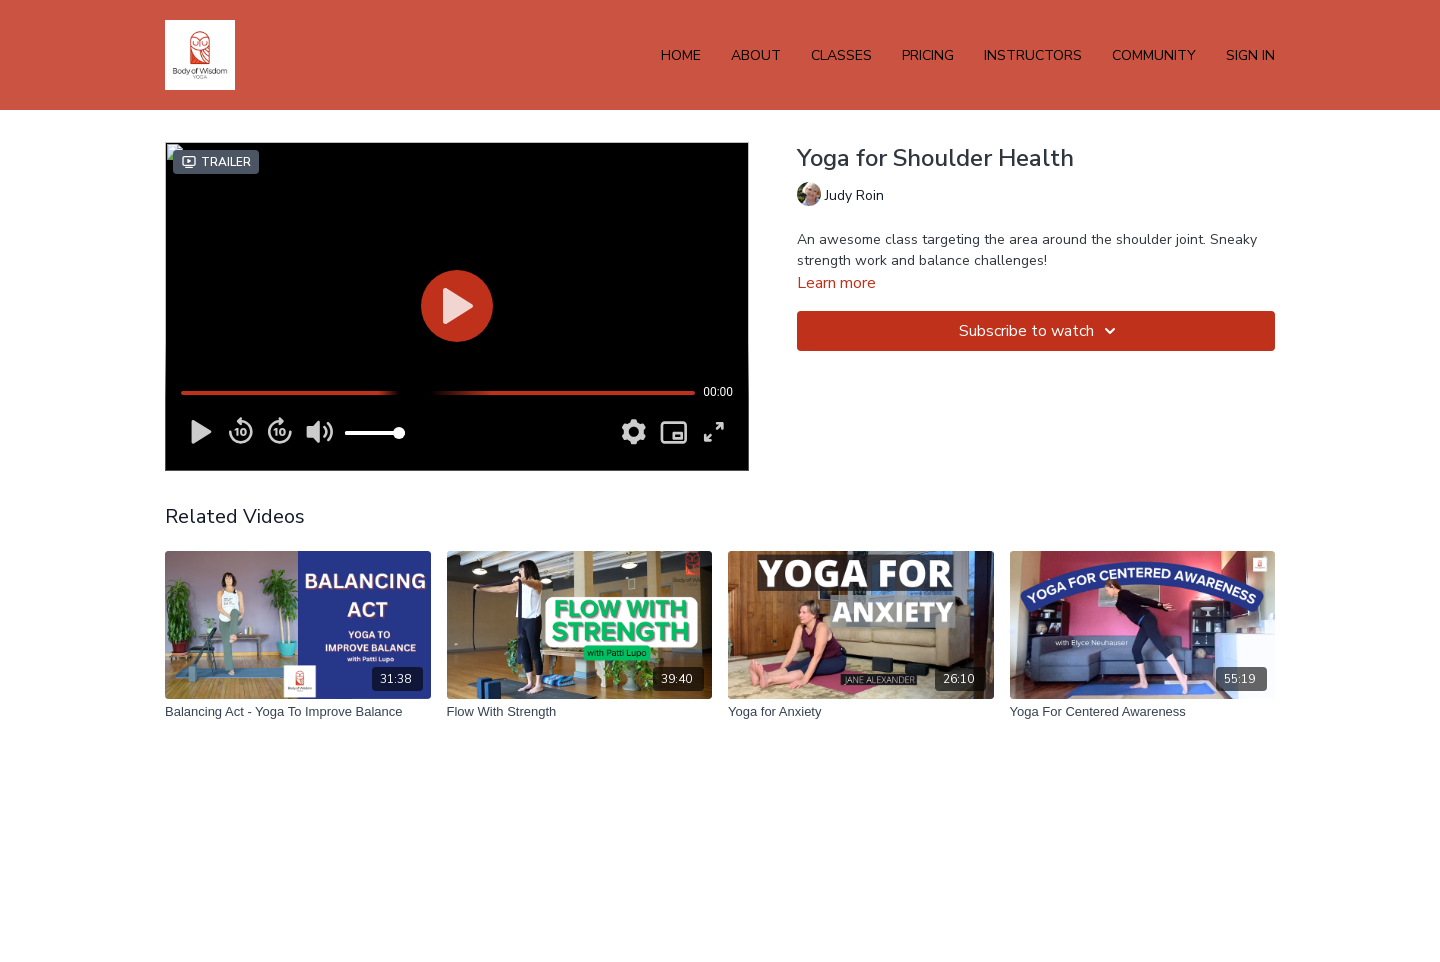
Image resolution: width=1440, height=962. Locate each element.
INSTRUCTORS (1033, 55)
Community (1154, 55)
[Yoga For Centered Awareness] (1143, 712)
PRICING (928, 55)
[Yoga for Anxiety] (861, 712)
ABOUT (756, 55)
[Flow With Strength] (580, 712)
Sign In (1250, 55)
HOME (681, 55)
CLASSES (841, 55)
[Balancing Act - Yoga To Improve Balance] (298, 712)
